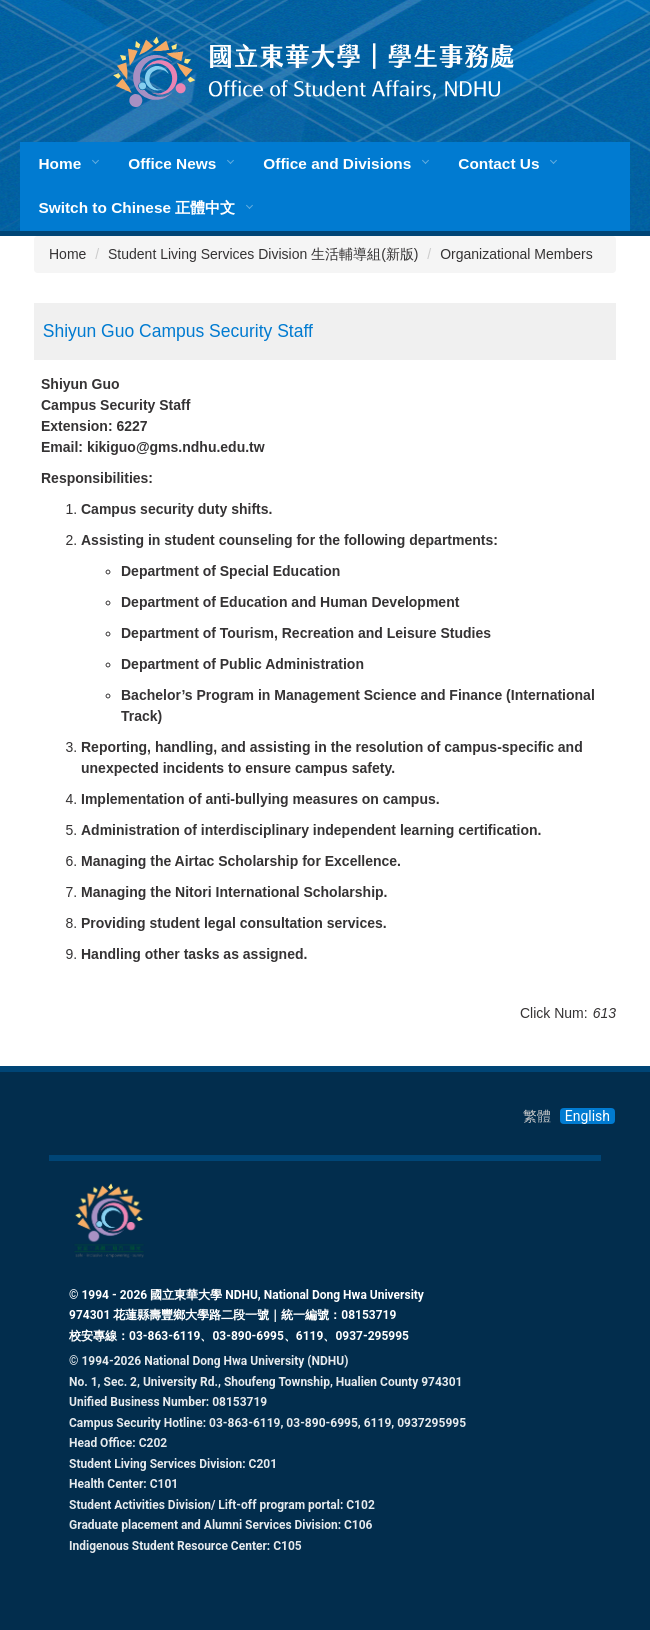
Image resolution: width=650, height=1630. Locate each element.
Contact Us (498, 163)
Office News (172, 163)
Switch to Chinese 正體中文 (136, 207)
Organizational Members (516, 254)
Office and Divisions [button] (337, 163)
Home (59, 163)
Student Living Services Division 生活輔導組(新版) (263, 254)
